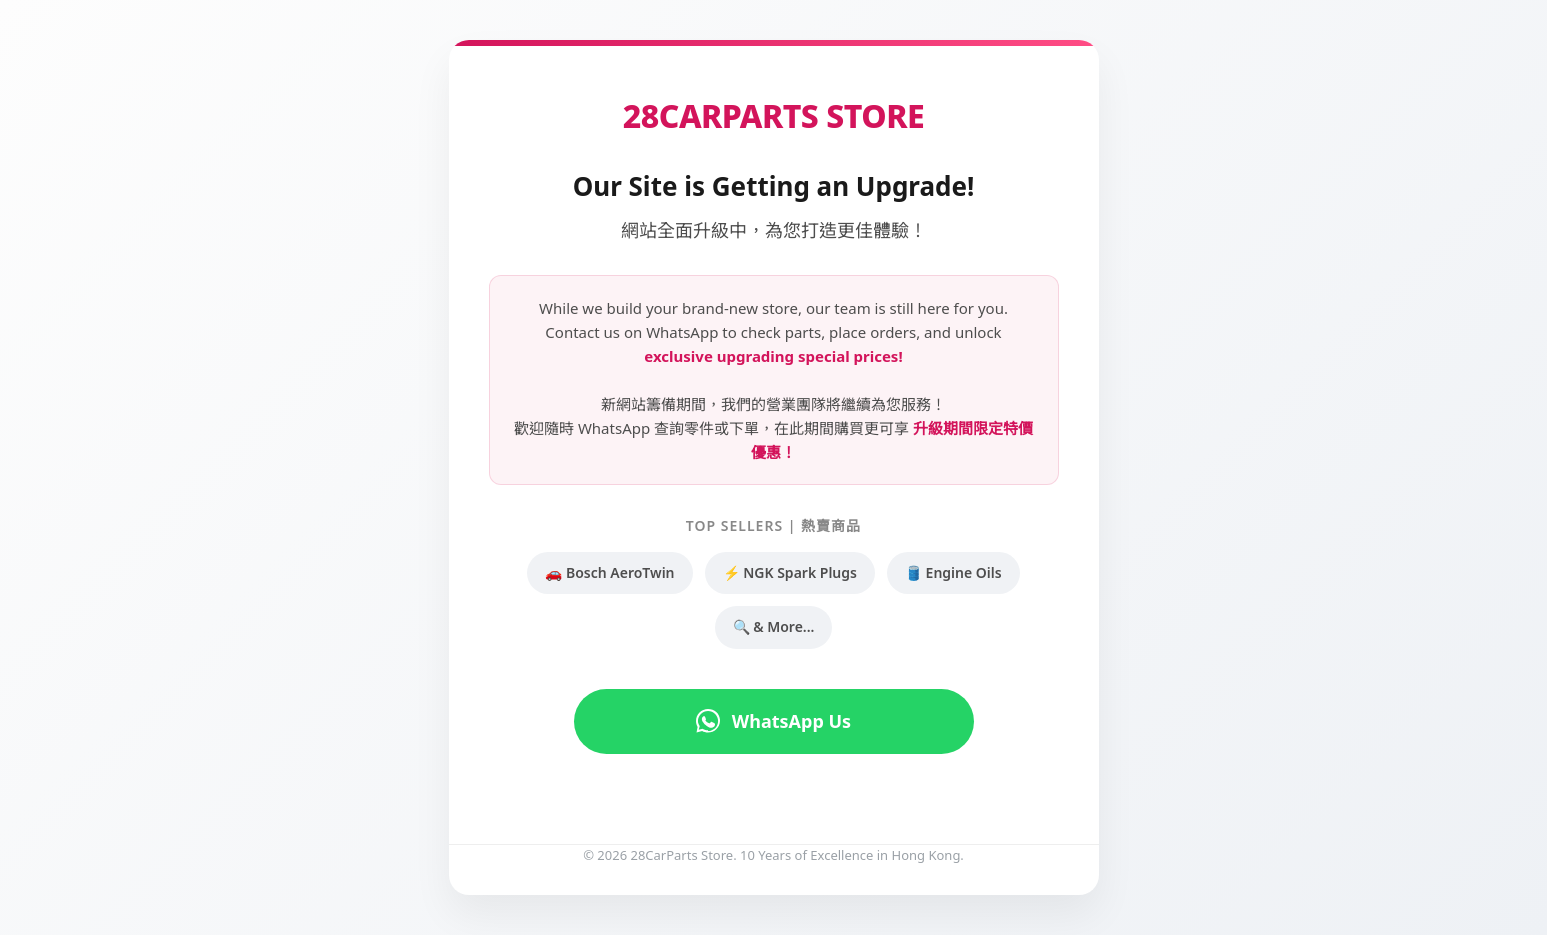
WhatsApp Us (773, 721)
